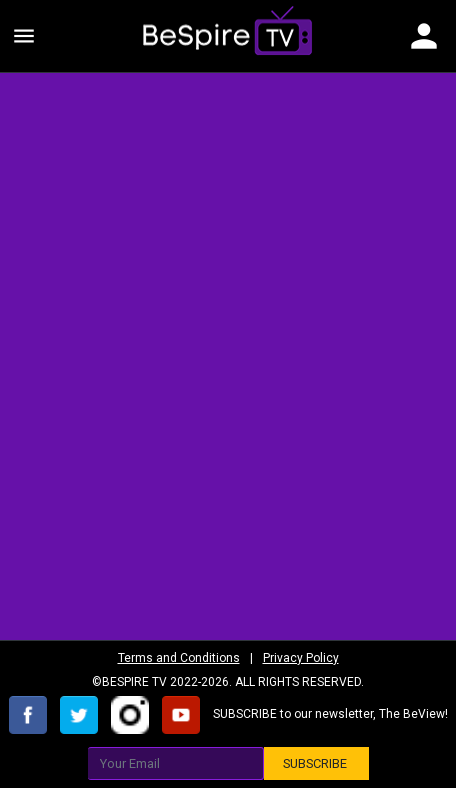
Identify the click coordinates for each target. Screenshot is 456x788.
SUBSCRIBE (316, 763)
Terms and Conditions (179, 658)
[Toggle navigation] (424, 36)
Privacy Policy (301, 658)
